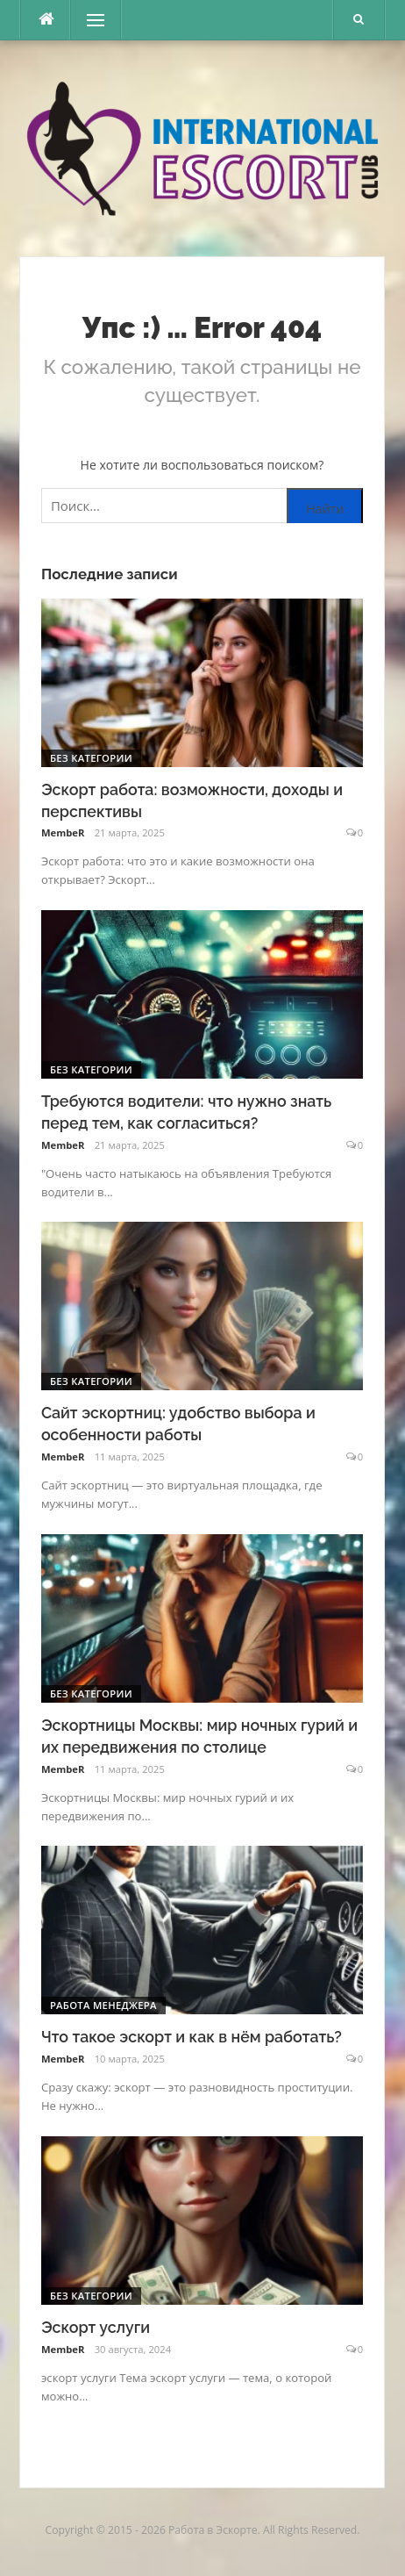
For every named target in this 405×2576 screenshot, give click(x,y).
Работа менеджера (103, 2005)
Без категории (91, 757)
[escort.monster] (45, 20)
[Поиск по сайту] (202, 505)
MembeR (63, 832)
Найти (325, 508)
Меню (89, 19)
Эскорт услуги (95, 2327)
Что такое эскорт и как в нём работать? (191, 2036)
